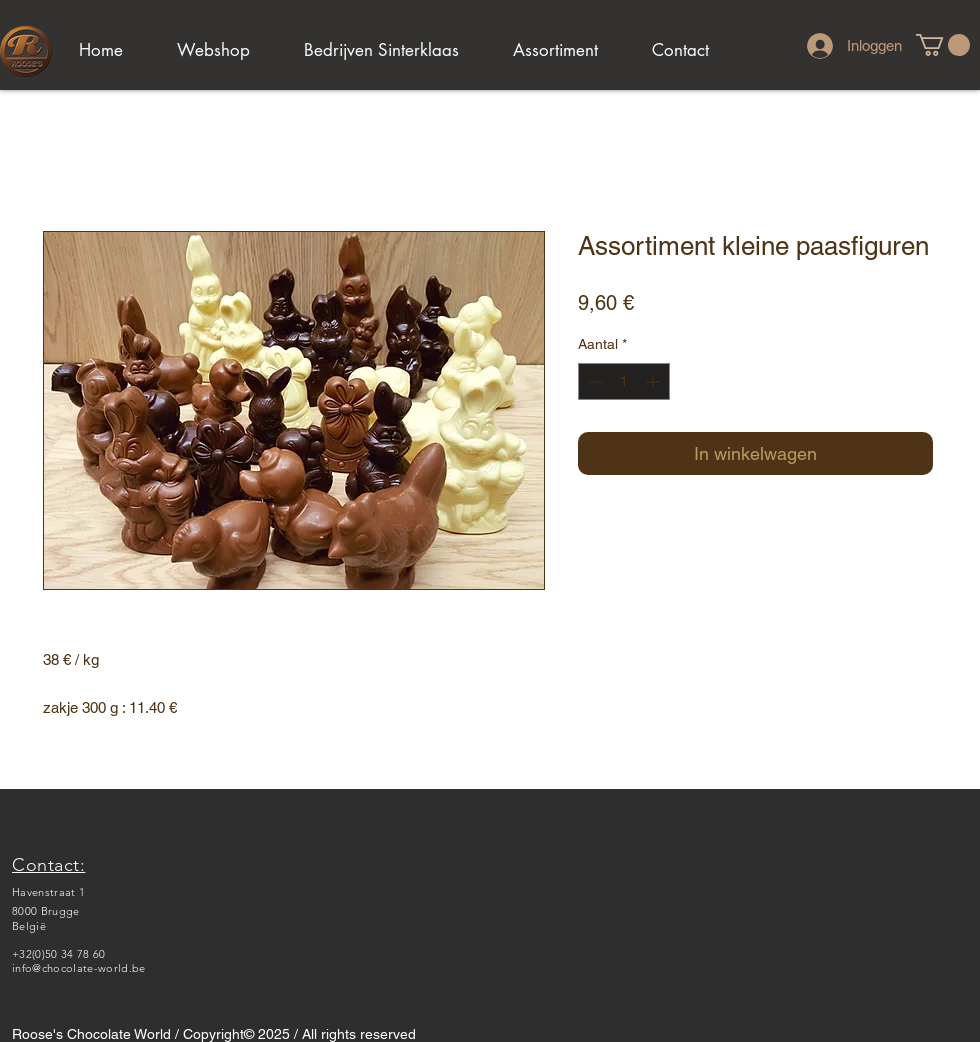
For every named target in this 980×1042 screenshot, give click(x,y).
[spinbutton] (624, 381)
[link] (943, 45)
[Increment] (654, 381)
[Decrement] (593, 381)
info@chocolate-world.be (79, 968)
